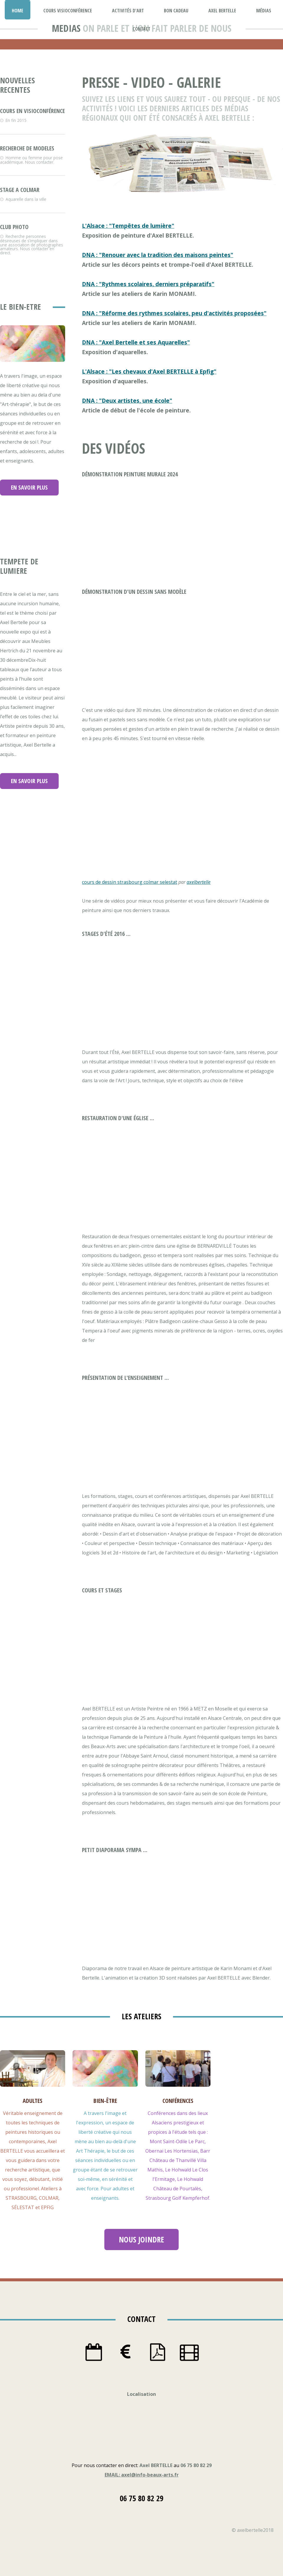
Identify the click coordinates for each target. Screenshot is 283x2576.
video (148, 82)
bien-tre (105, 2101)
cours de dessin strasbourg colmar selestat (129, 882)
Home (17, 10)
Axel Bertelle (222, 10)
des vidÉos (113, 448)
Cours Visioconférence (67, 10)
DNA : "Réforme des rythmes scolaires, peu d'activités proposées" (174, 313)
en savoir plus (29, 487)
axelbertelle (198, 882)
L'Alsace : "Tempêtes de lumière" (128, 226)
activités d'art (128, 10)
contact (141, 29)
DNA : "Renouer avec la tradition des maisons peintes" (157, 255)
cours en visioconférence (32, 111)
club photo (14, 227)
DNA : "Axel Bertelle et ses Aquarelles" (136, 342)
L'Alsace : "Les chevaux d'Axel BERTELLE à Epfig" (149, 371)
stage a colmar (20, 190)
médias (263, 10)
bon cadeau (176, 10)
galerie (199, 82)
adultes (32, 2101)
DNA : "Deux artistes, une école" (127, 401)
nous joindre (141, 2239)
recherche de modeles (27, 148)
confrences (177, 2101)
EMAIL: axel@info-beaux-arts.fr (142, 2474)
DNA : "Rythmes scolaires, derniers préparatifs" (148, 284)
